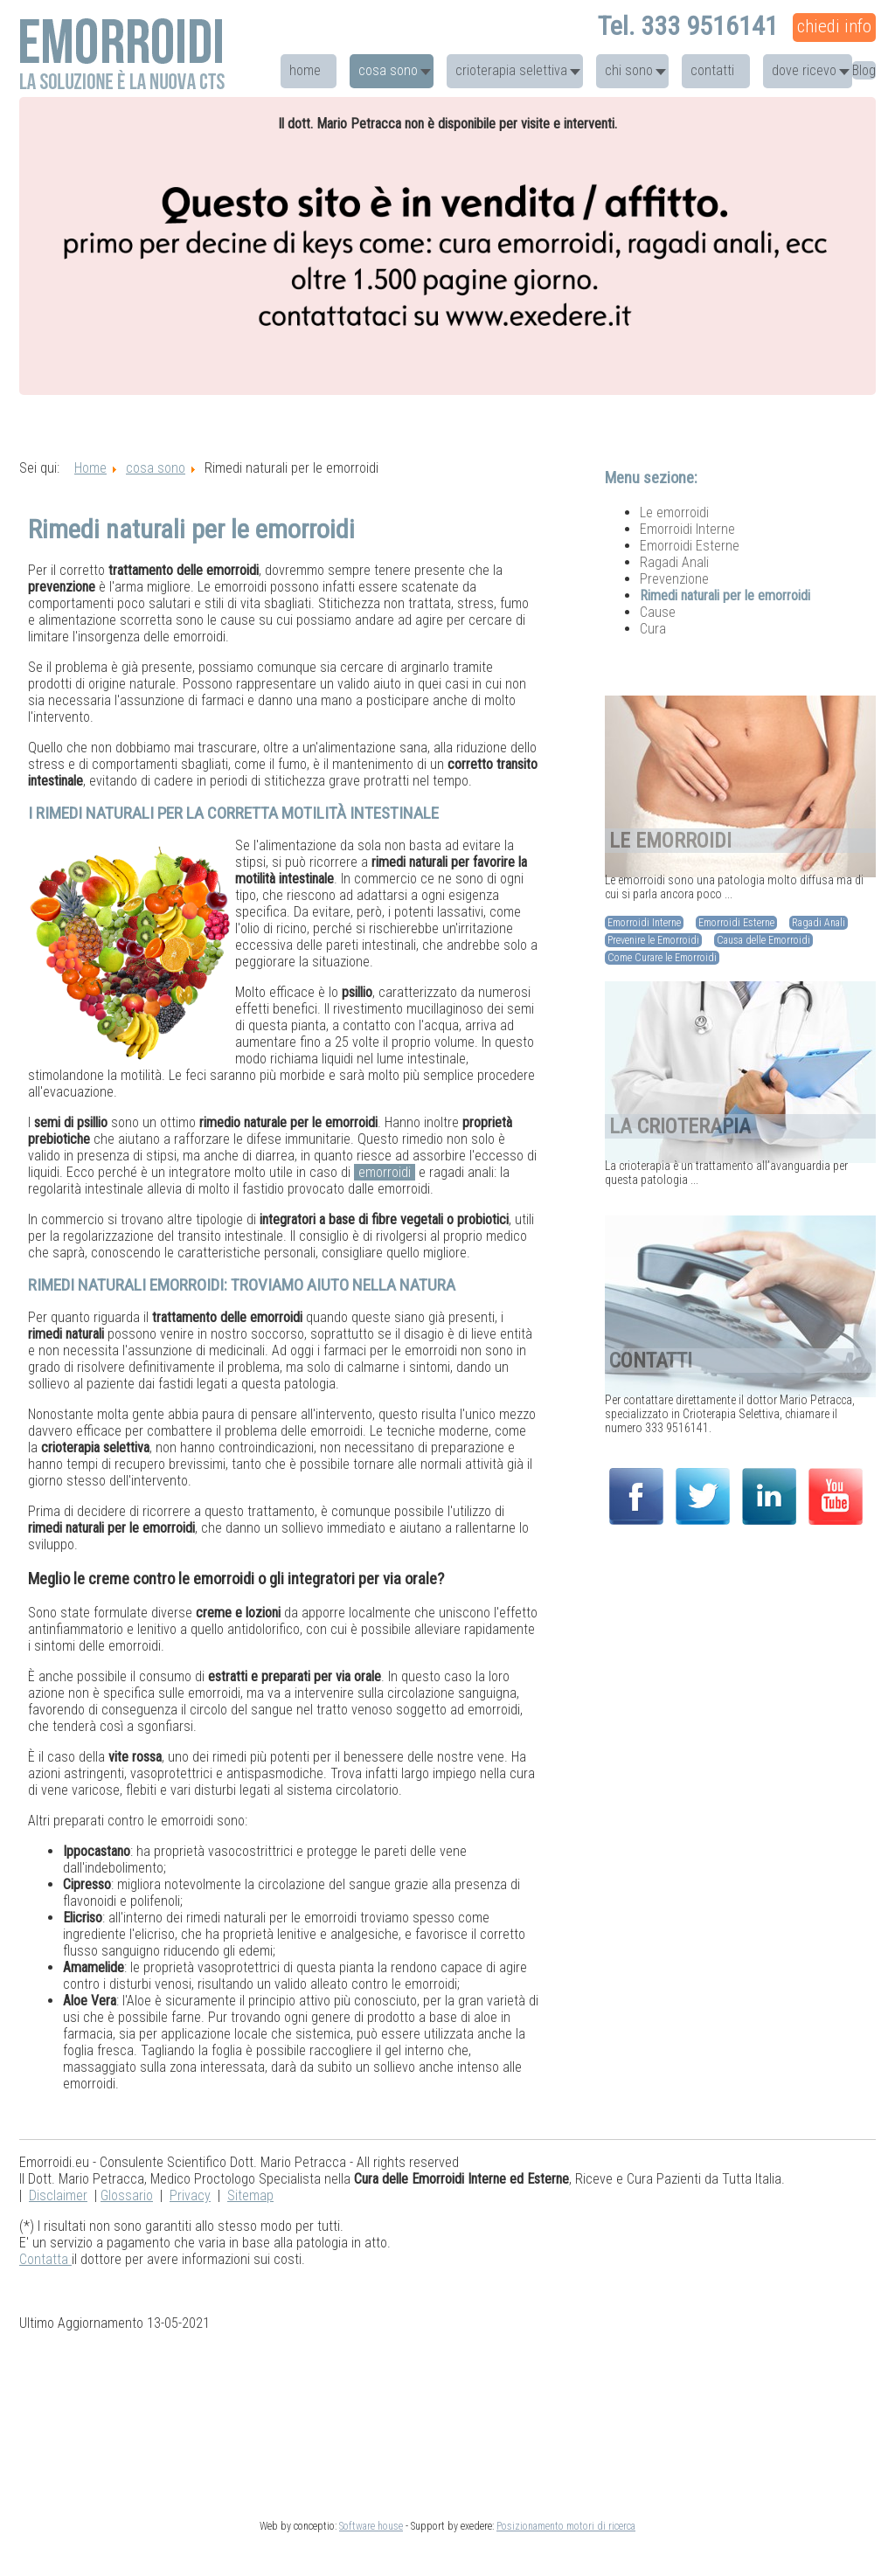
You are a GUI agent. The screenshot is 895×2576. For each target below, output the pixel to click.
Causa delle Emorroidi (763, 940)
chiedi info (834, 26)
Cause (658, 612)
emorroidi (384, 1172)
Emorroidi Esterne (689, 545)
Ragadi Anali (674, 562)
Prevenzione (674, 579)
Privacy (190, 2195)
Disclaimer (58, 2195)
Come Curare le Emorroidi (662, 958)
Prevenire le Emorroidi (653, 940)
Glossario (127, 2195)
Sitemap (250, 2195)
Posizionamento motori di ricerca (565, 2526)
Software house (371, 2526)
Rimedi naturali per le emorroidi (725, 595)
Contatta (45, 2259)
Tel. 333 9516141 (688, 25)
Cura (653, 628)
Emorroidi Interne (687, 529)
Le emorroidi (674, 512)
